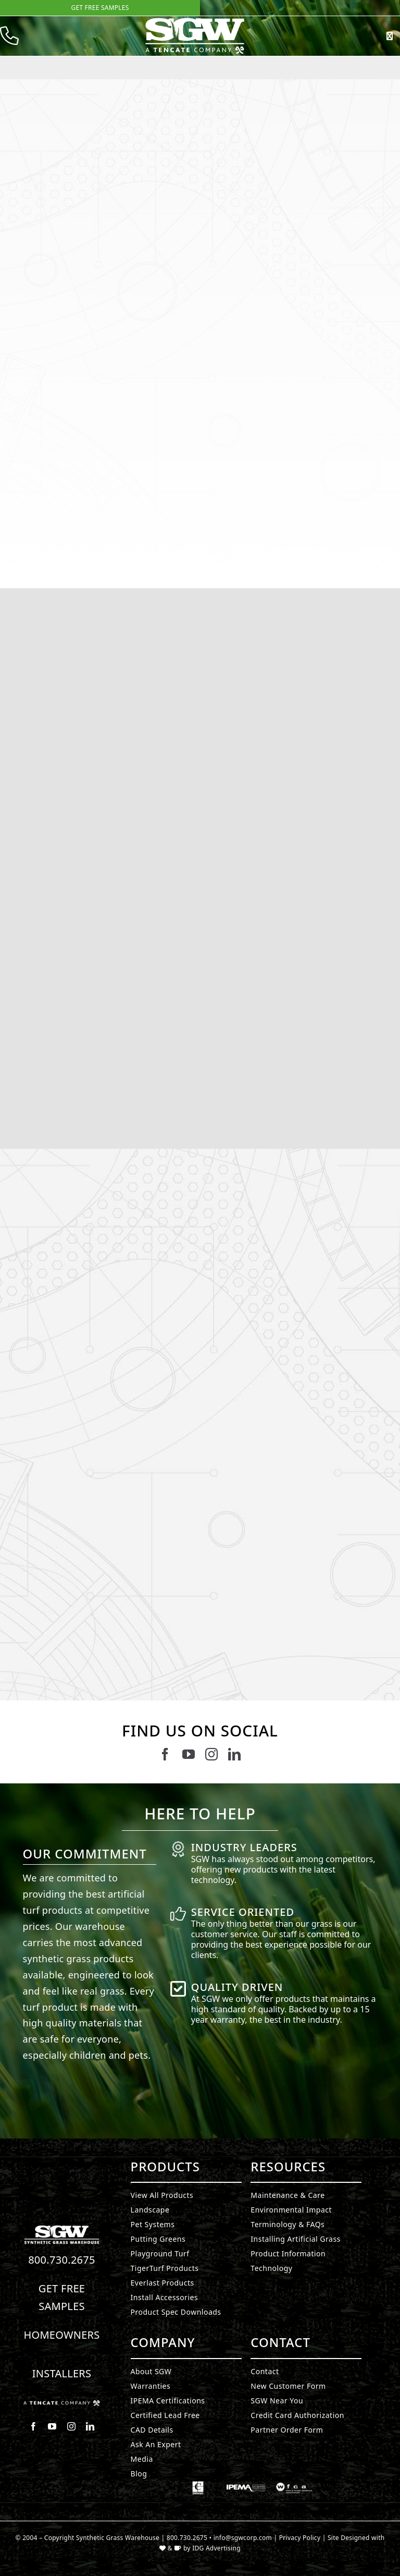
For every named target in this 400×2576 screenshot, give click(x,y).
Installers (62, 2373)
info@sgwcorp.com (243, 2537)
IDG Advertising (216, 2548)
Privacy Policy (300, 2537)
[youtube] (188, 1754)
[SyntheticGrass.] (195, 21)
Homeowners (61, 2335)
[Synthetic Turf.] (62, 2228)
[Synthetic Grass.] (62, 2404)
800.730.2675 (61, 2260)
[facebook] (165, 1754)
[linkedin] (234, 1754)
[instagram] (211, 1754)
